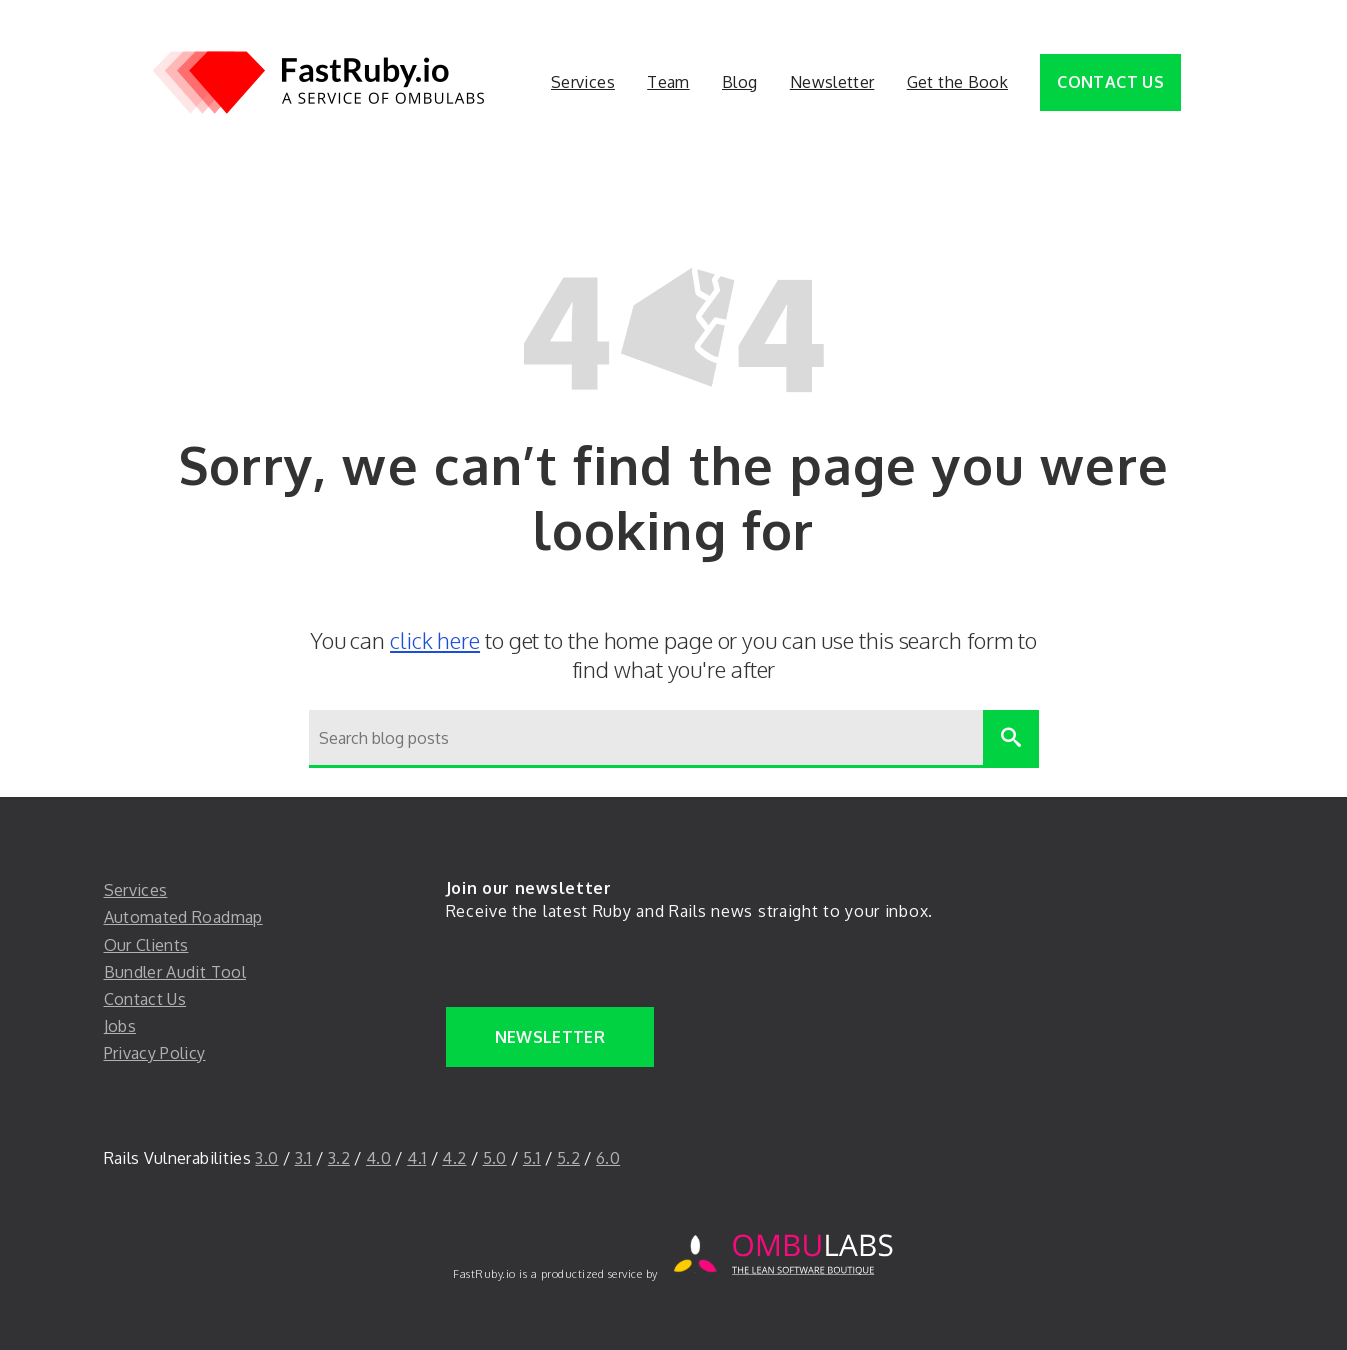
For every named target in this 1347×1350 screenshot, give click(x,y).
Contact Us (145, 999)
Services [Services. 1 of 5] (583, 82)
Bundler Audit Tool (175, 972)
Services (136, 890)
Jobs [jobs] (120, 1026)
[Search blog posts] (646, 739)
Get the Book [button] (957, 82)
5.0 (495, 1158)
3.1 (303, 1158)
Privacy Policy (155, 1053)
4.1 (416, 1158)
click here (435, 640)
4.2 (454, 1158)
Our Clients (146, 945)
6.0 (608, 1158)
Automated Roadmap (183, 917)
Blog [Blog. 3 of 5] (739, 82)
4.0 (378, 1158)
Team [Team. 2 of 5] (668, 82)
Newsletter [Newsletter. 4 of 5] (832, 82)
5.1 (532, 1158)
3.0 (266, 1158)
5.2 (568, 1158)
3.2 (339, 1158)
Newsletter (550, 1037)
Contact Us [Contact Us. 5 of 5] (1110, 82)
